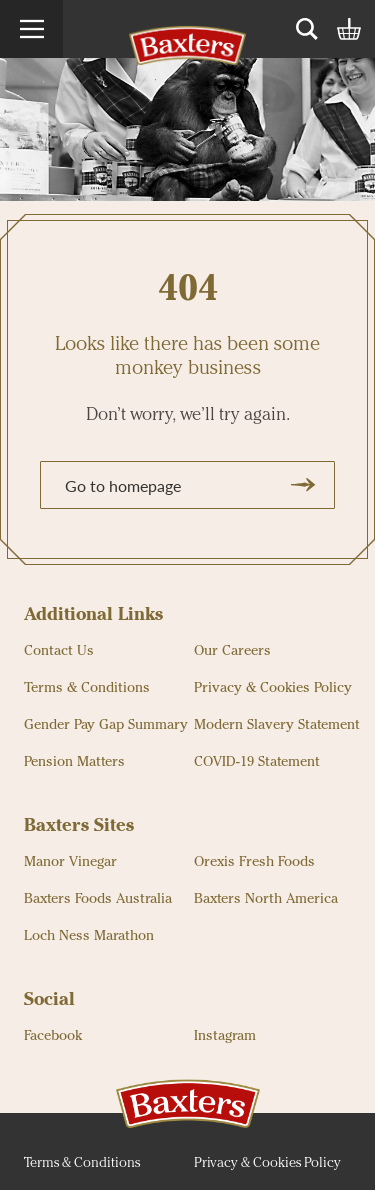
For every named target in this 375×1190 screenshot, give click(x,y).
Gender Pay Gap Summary (106, 725)
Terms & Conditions (87, 688)
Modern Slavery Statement (277, 725)
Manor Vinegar (70, 862)
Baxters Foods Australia (98, 899)
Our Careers (232, 651)
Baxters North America (266, 899)
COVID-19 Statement (257, 762)
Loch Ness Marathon (89, 936)
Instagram (225, 1036)
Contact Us (59, 651)
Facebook (53, 1036)
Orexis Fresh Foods (254, 862)
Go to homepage (192, 485)
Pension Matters (74, 762)
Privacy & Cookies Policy (273, 688)
